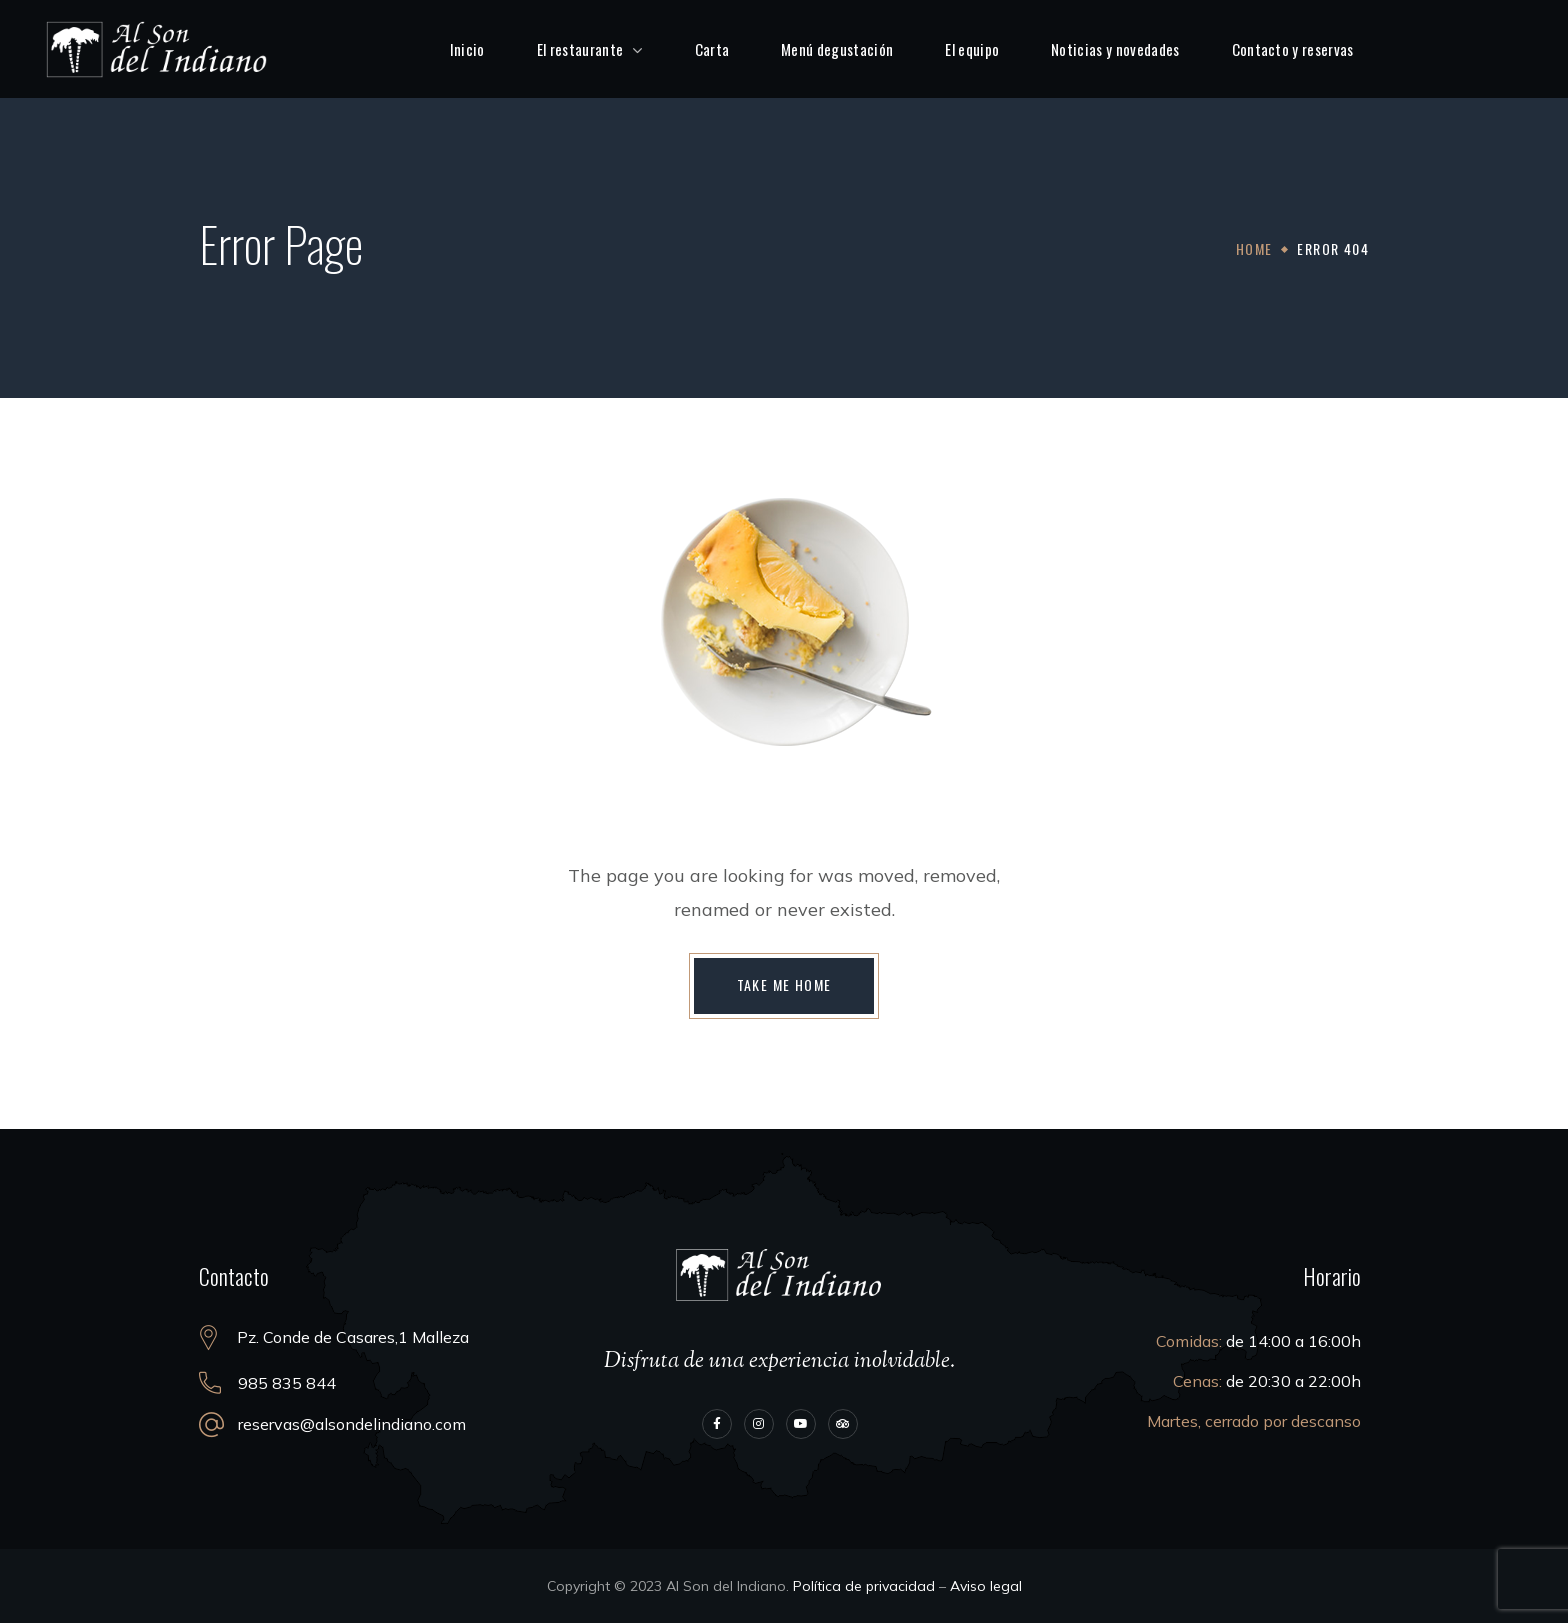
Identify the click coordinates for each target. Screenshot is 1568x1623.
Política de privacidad (864, 1586)
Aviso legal (986, 1586)
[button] (784, 986)
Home (1254, 248)
